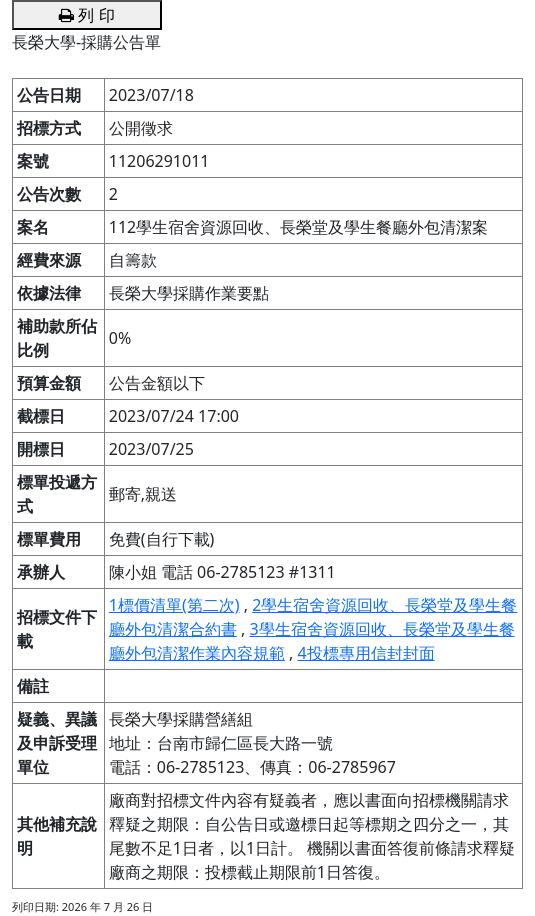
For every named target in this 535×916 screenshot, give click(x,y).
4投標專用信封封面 (365, 653)
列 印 (86, 15)
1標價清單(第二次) (174, 605)
